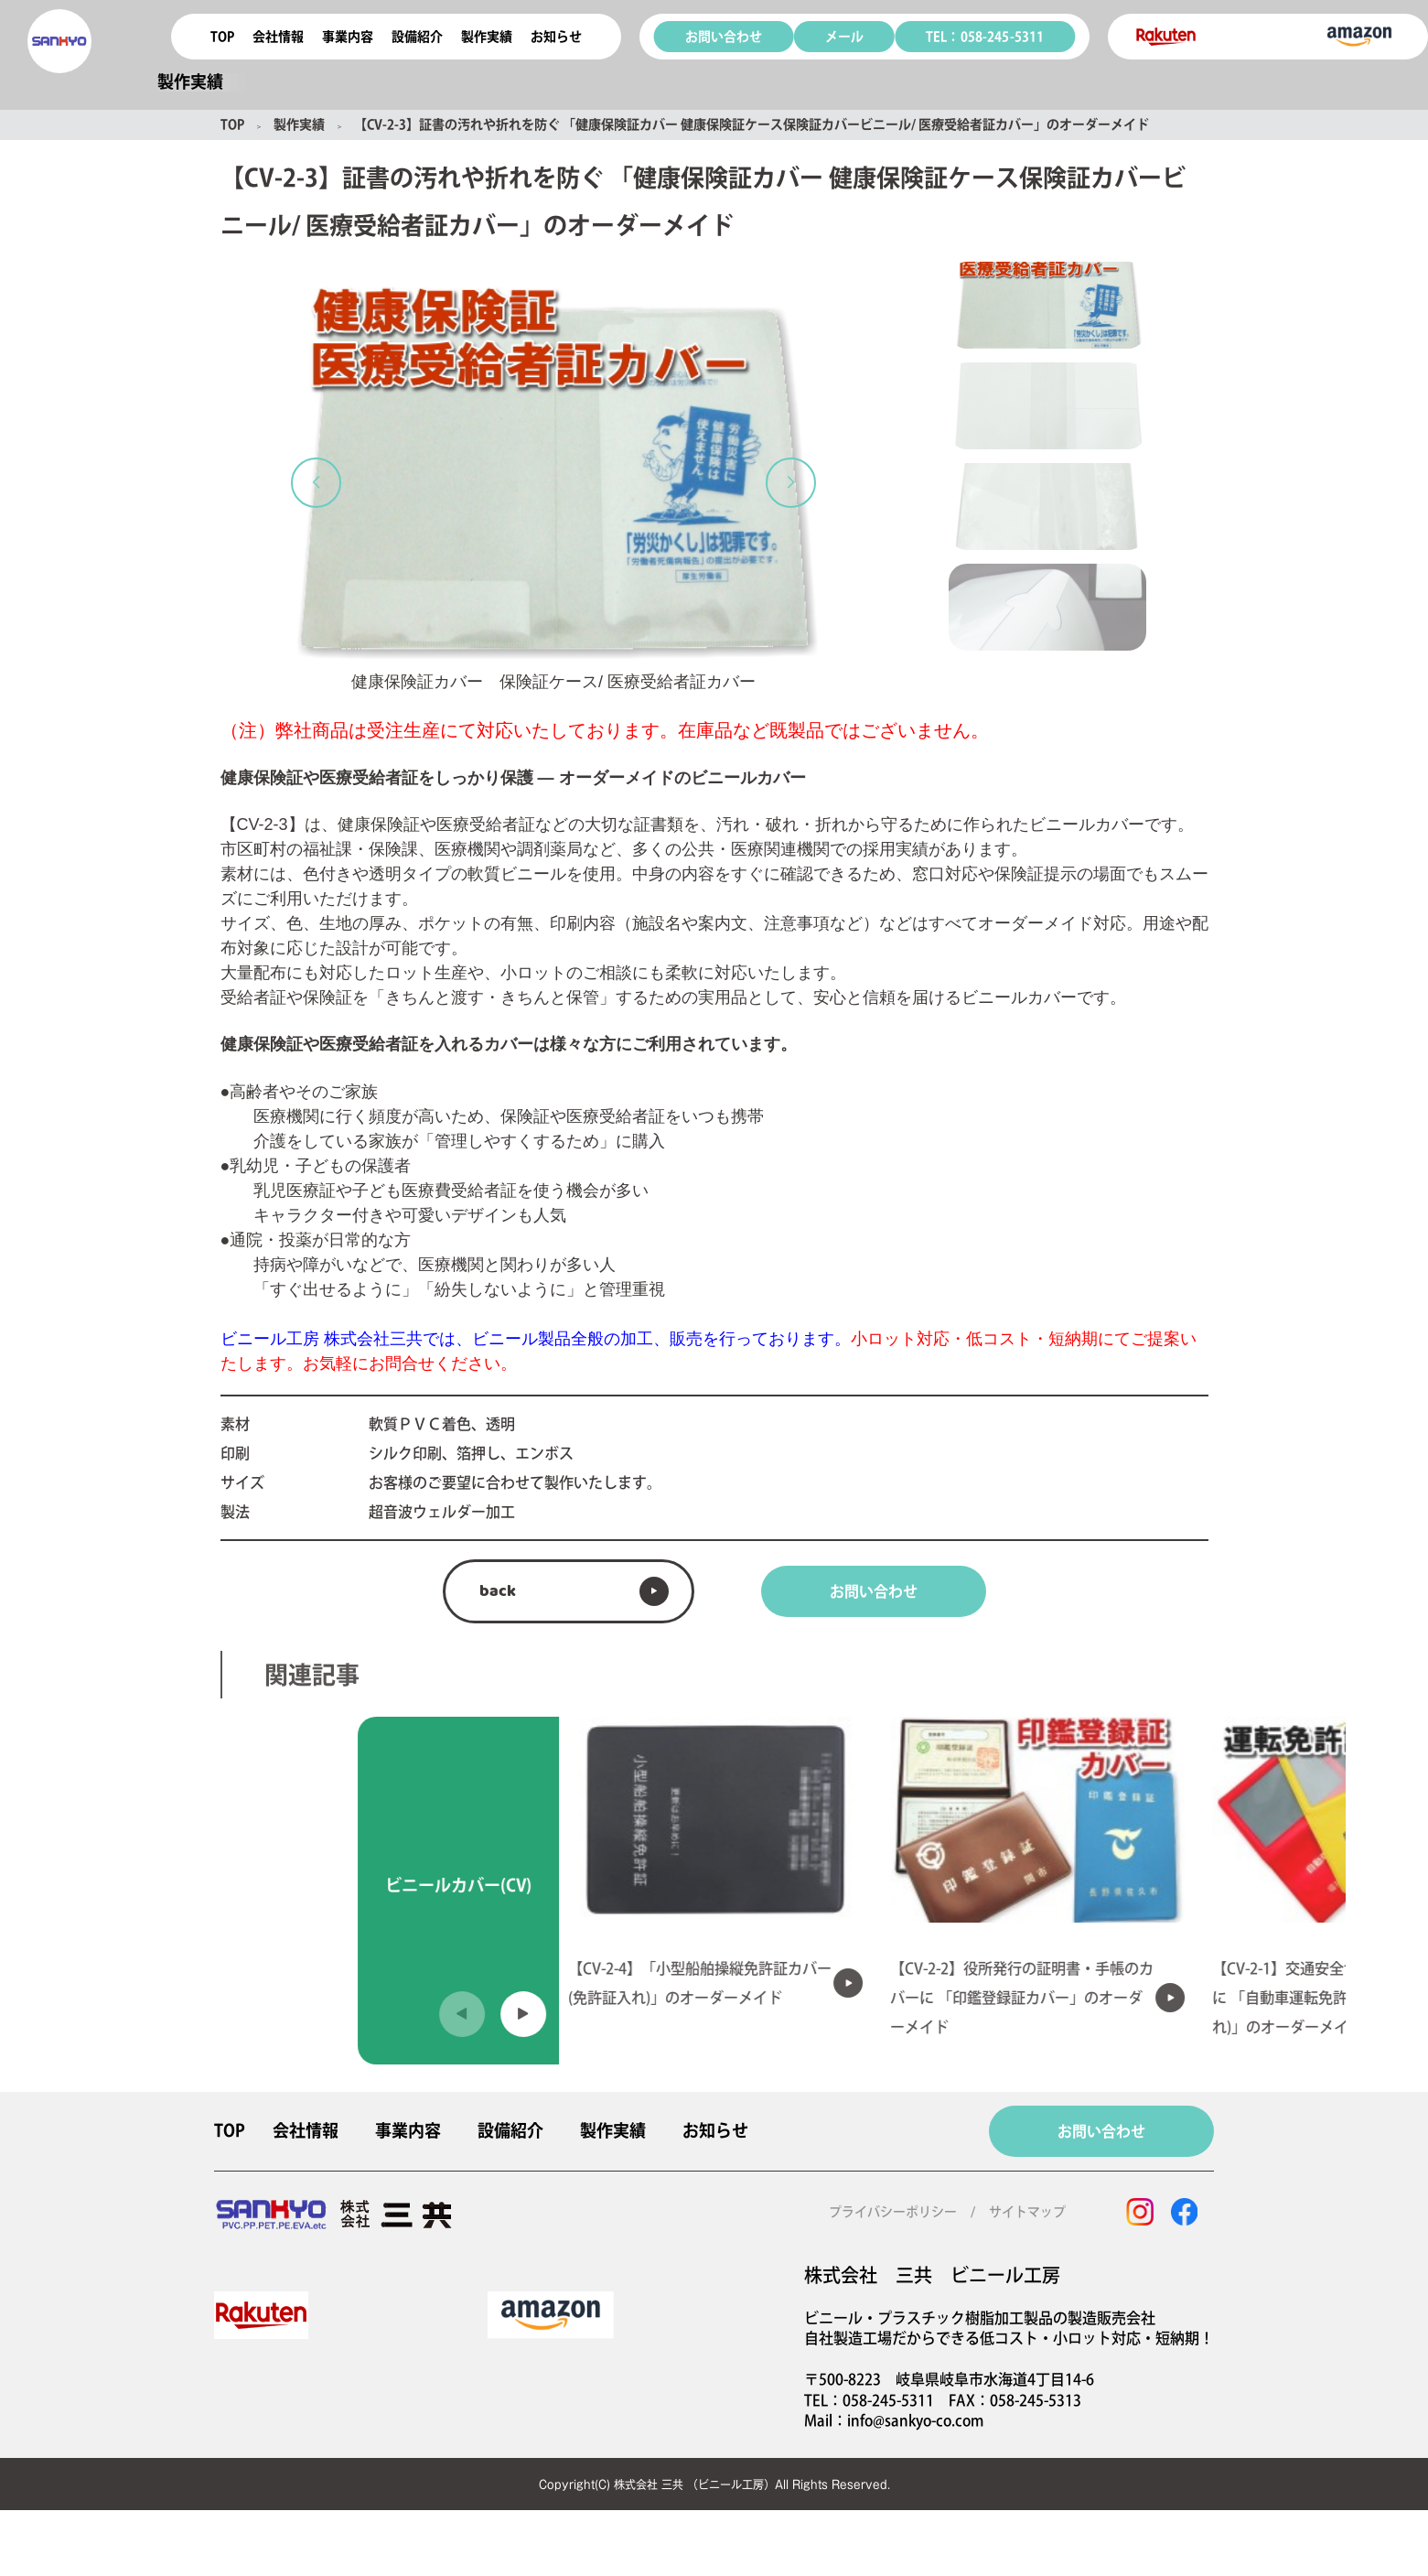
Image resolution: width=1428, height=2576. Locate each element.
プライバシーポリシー (893, 2211)
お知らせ (556, 36)
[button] (316, 483)
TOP (222, 36)
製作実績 (299, 124)
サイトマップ (1027, 2211)
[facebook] (1183, 2212)
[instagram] (1140, 2212)
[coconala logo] (59, 41)
